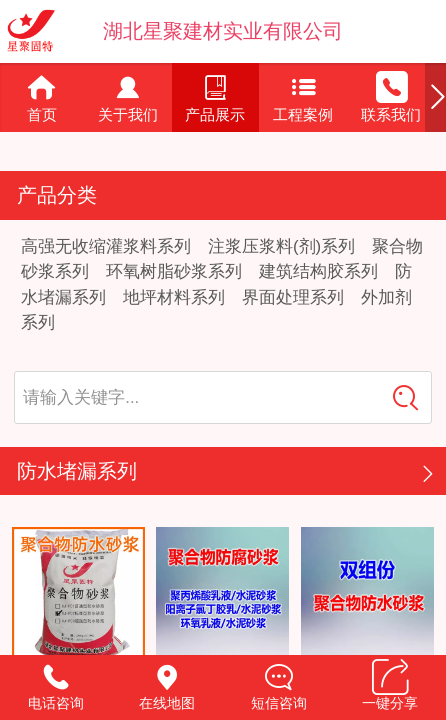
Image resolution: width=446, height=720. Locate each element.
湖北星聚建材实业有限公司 (223, 31)
